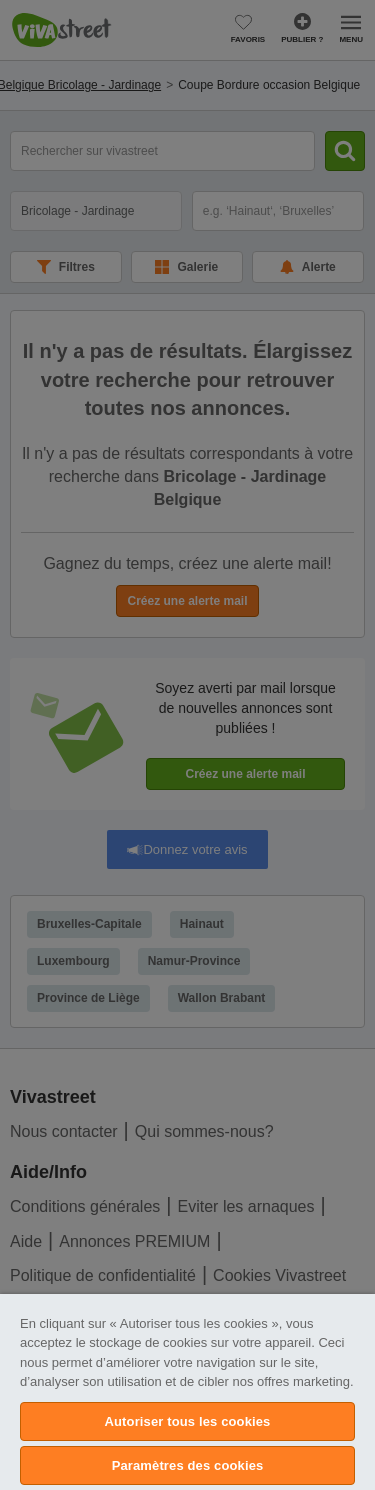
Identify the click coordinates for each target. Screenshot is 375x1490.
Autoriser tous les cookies (188, 1421)
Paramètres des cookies (188, 1465)
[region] (187, 1392)
